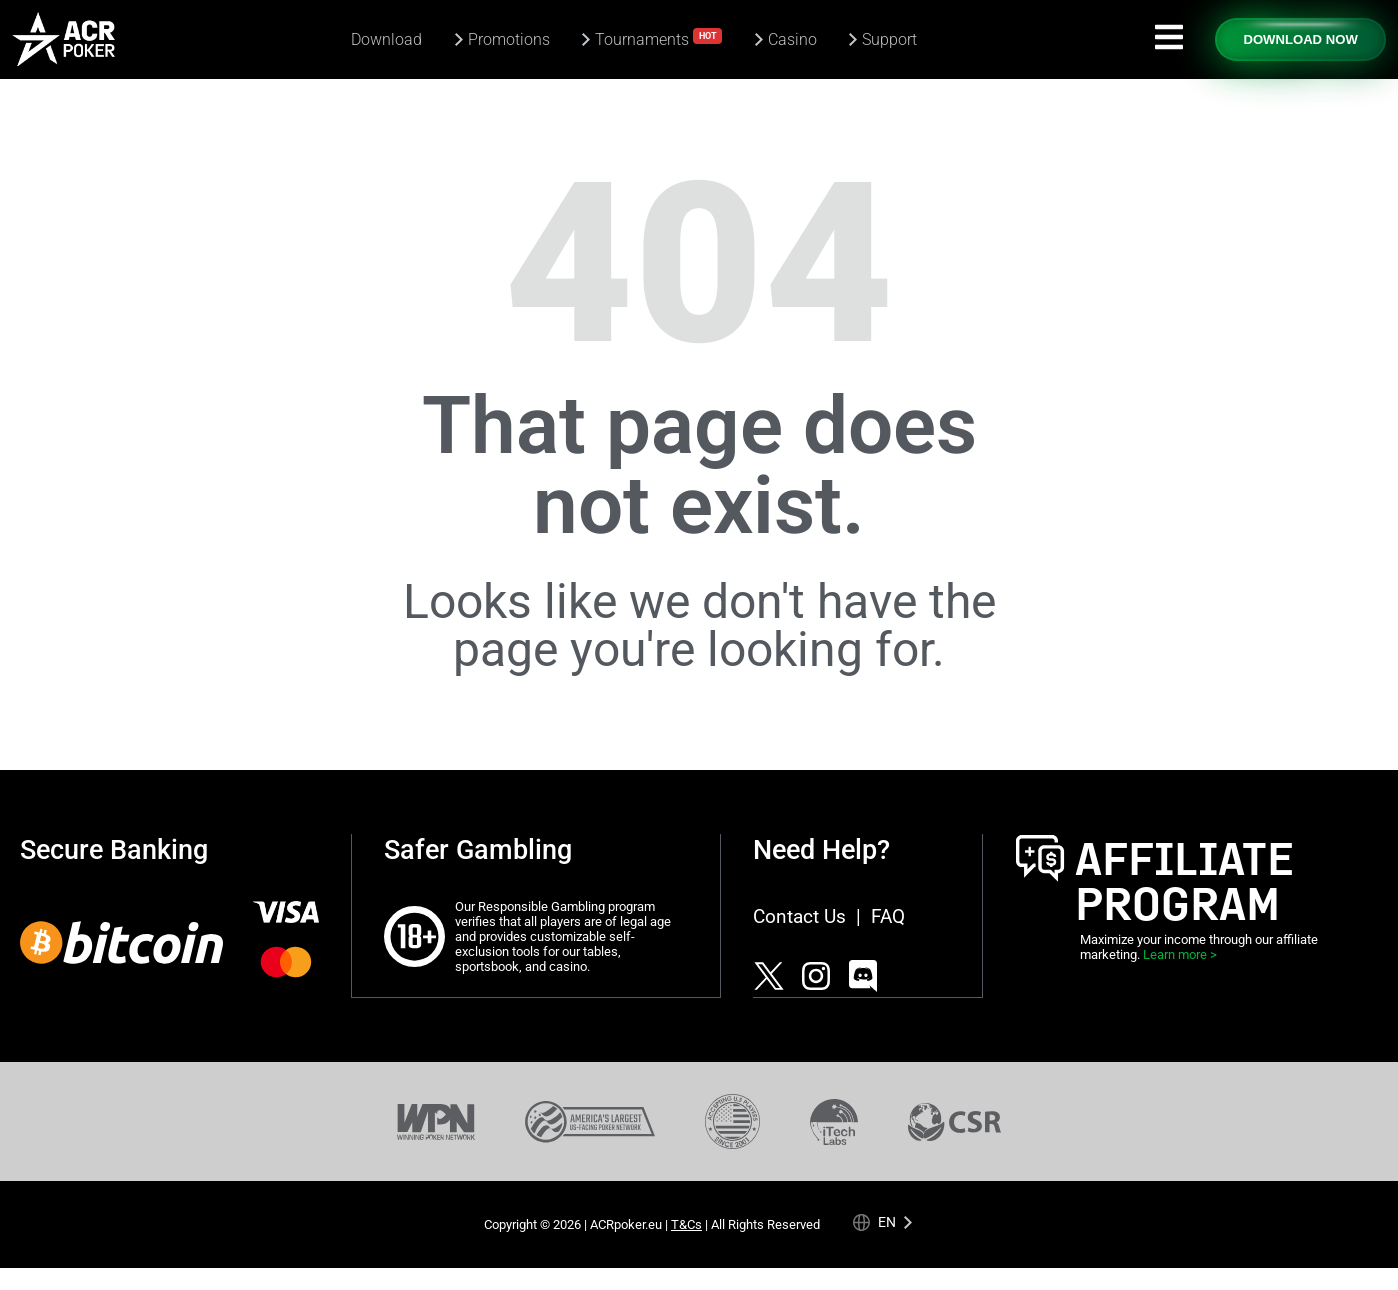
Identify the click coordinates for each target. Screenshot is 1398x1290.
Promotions (509, 39)
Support (889, 39)
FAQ (888, 916)
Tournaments (659, 38)
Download (386, 39)
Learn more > (1180, 954)
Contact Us (799, 916)
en (887, 1221)
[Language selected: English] (883, 1222)
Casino (792, 39)
